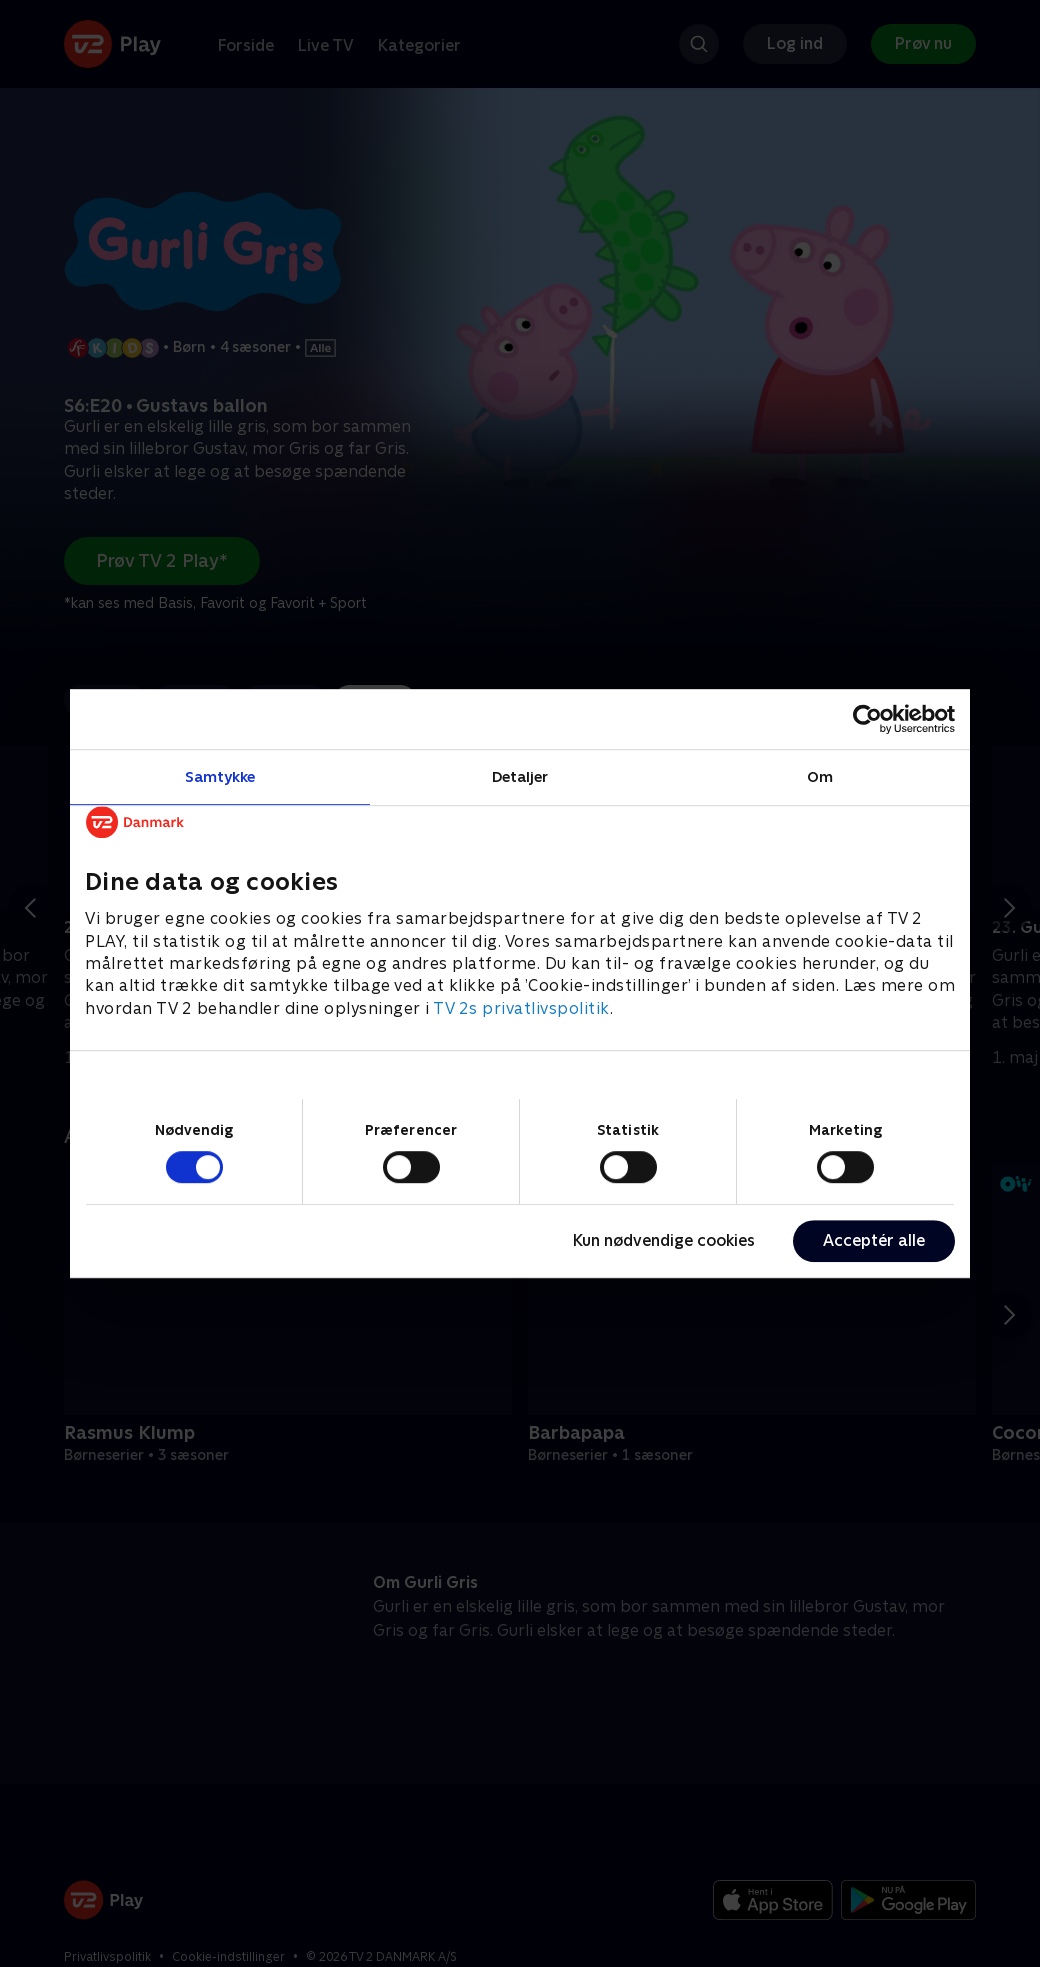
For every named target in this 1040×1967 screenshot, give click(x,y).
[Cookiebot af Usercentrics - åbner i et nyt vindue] (867, 719)
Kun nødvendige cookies (664, 1240)
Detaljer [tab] (520, 776)
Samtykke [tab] (220, 776)
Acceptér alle (874, 1240)
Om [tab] (820, 776)
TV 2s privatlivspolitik (521, 1008)
